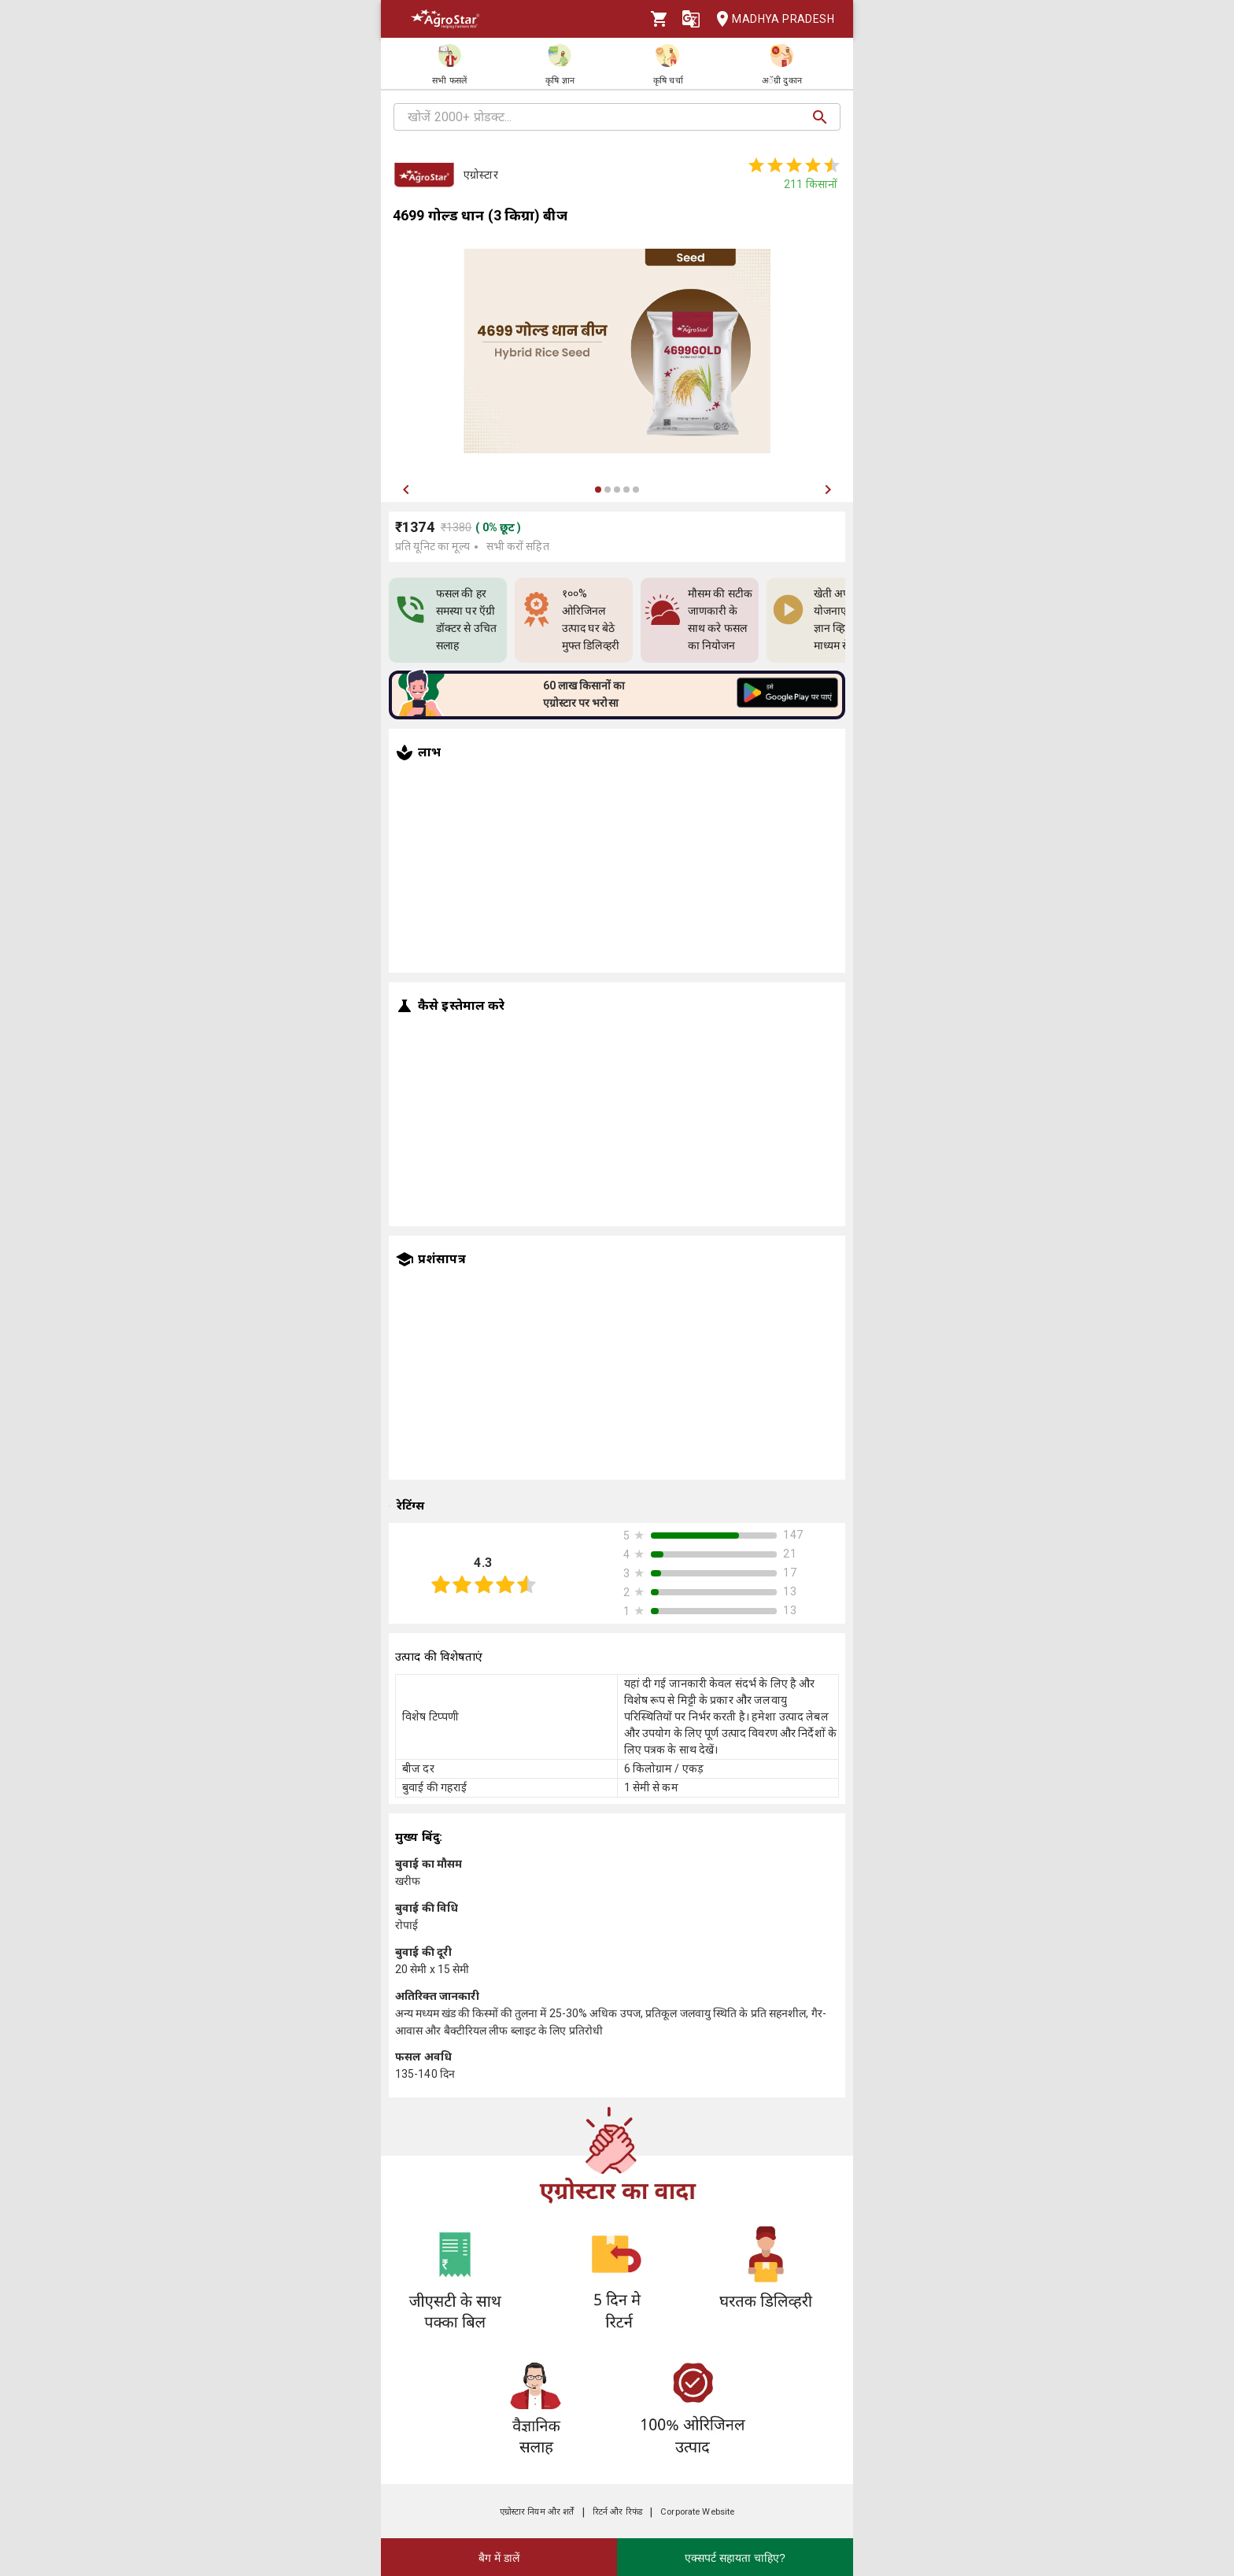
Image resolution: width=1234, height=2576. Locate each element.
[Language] (691, 19)
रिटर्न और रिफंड (617, 2512)
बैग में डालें (498, 2558)
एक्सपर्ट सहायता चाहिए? (735, 2558)
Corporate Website (697, 2512)
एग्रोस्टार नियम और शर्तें (537, 2512)
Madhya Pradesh (770, 19)
